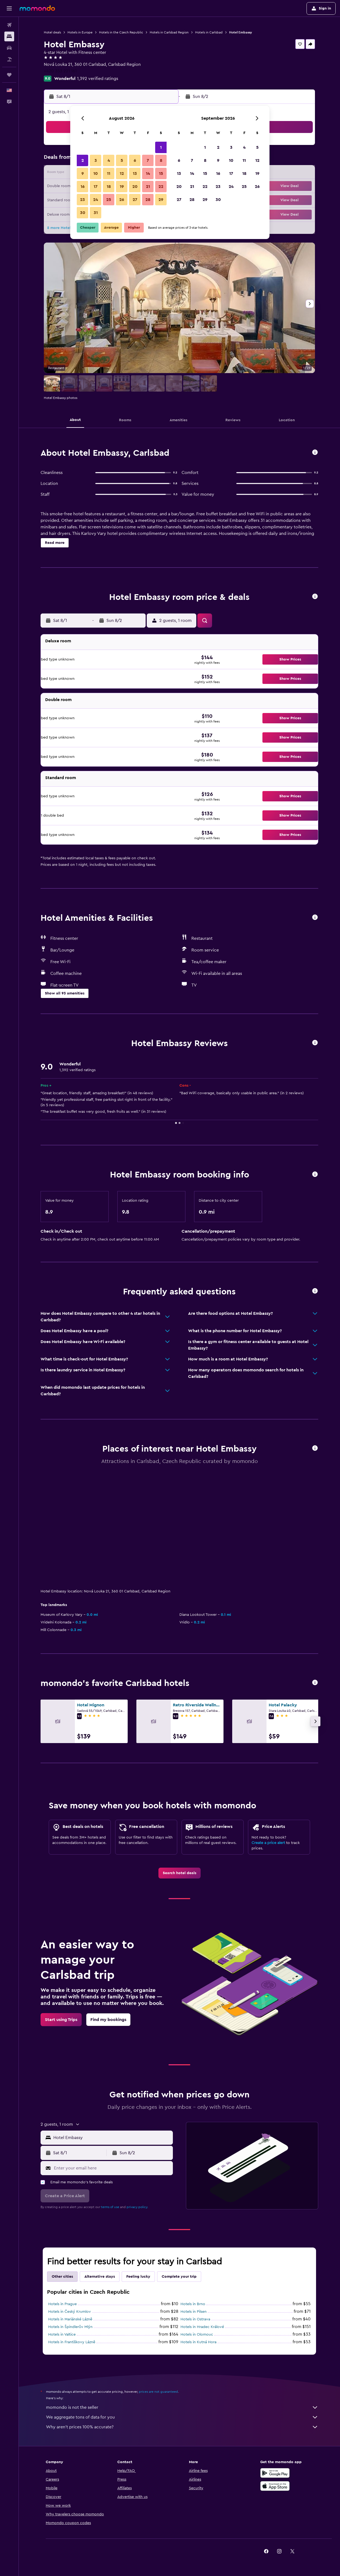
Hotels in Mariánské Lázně (70, 2319)
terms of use (110, 2207)
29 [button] (160, 199)
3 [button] (95, 160)
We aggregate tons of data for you (182, 2417)
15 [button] (161, 173)
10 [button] (95, 173)
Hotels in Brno (192, 2304)
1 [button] (161, 147)
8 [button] (161, 160)
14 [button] (148, 173)
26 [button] (121, 199)
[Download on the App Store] (275, 2486)
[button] (9, 8)
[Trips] (9, 74)
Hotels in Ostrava (195, 2319)
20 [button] (134, 186)
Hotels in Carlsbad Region (169, 32)
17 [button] (95, 186)
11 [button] (108, 173)
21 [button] (148, 186)
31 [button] (96, 212)
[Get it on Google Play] (275, 2473)
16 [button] (83, 186)
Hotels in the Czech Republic (121, 32)
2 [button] (82, 160)
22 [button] (160, 186)
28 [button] (147, 199)
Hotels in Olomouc (196, 2334)
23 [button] (82, 199)
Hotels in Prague (62, 2304)
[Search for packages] (9, 59)
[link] (179, 1873)
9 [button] (82, 173)
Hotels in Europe (80, 32)
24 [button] (95, 199)
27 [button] (135, 199)
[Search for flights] (9, 25)
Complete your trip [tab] (179, 2277)
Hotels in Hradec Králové (202, 2327)
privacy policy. (137, 2207)
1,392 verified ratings (97, 78)
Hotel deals (52, 32)
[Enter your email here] (112, 2168)
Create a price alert (268, 1843)
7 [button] (148, 160)
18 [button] (109, 186)
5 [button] (122, 160)
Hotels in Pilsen (193, 2312)
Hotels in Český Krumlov (69, 2312)
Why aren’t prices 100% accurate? (182, 2427)
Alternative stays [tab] (99, 2277)
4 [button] (109, 160)
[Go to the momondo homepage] (37, 8)
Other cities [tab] (62, 2277)
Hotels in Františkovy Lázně (71, 2342)
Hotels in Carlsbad (209, 32)
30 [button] (82, 212)
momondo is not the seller (182, 2407)
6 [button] (135, 160)
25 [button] (108, 199)
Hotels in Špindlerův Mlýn (70, 2327)
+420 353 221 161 (60, 71)
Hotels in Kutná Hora (198, 2342)
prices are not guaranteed (158, 2391)
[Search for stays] (9, 36)
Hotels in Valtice (62, 2334)
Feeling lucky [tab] (138, 2277)
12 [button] (122, 173)
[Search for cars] (9, 47)
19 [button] (122, 186)
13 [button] (135, 173)
